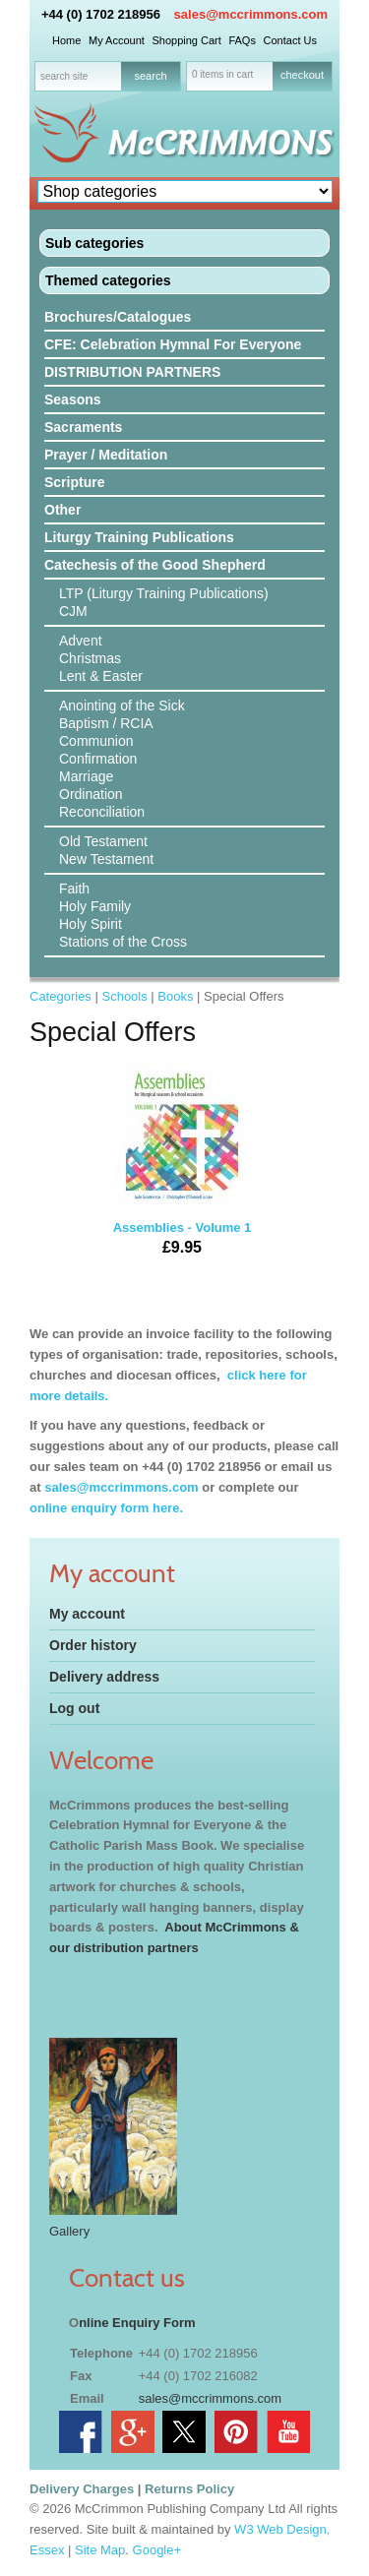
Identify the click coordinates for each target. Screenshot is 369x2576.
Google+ (157, 2550)
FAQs (242, 40)
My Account (117, 40)
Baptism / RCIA (106, 723)
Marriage (86, 776)
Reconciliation (102, 812)
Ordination (91, 794)
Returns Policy (189, 2489)
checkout (302, 75)
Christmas (90, 658)
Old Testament (103, 841)
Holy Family (95, 906)
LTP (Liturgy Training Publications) (164, 593)
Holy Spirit (90, 924)
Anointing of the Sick (122, 705)
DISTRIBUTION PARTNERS (132, 372)
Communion (96, 741)
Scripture (74, 482)
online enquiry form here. (106, 1508)
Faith (74, 888)
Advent (80, 640)
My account (87, 1614)
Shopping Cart (186, 40)
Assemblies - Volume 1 (182, 1166)
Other (62, 510)
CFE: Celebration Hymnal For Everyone (172, 344)
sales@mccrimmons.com (251, 14)
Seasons (72, 399)
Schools (124, 996)
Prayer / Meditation (105, 454)
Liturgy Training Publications (139, 537)
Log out (74, 1708)
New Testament (106, 859)
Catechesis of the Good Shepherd (155, 565)
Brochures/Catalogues (117, 317)
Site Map (100, 2550)
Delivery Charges (82, 2489)
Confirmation (98, 759)
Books (175, 996)
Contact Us (290, 40)
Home (66, 40)
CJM (73, 611)
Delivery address (104, 1677)
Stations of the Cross (123, 942)
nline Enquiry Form (137, 2322)
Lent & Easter (101, 676)
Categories (61, 996)
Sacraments (83, 427)
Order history (93, 1645)
